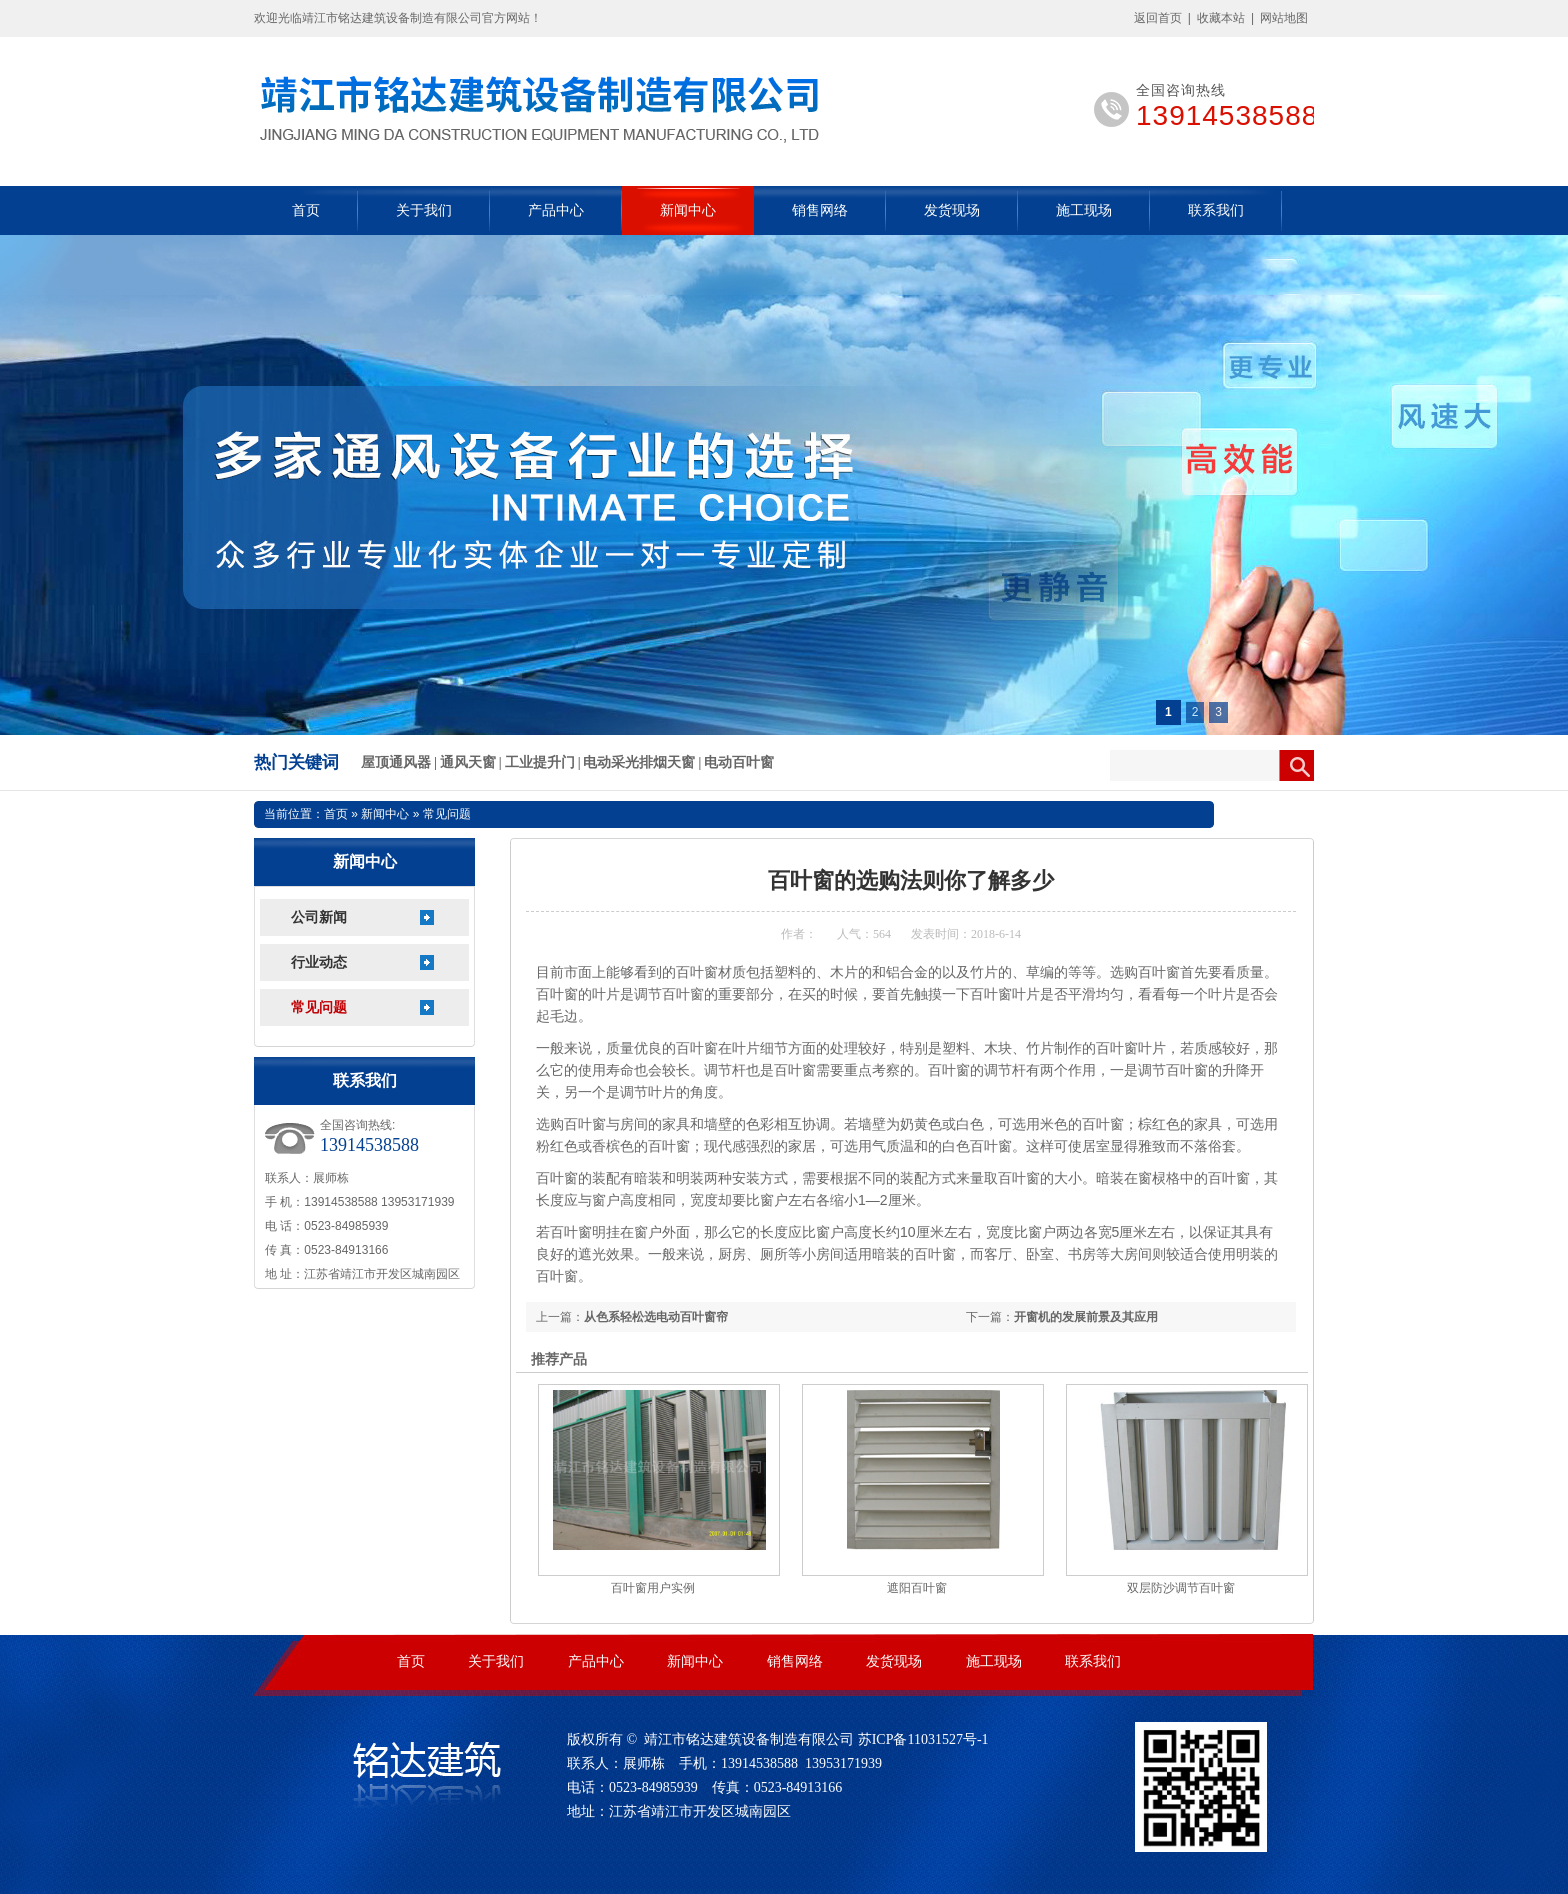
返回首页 (1158, 18)
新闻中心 (688, 210)
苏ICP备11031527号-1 (923, 1739)
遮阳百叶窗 (917, 1588)
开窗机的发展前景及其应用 (1086, 1317)
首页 (306, 210)
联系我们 (1216, 210)
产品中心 (556, 210)
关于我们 (424, 210)
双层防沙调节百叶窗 (1181, 1588)
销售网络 (820, 210)
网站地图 (1284, 18)
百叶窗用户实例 (653, 1588)
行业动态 (319, 962)
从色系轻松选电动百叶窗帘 (656, 1317)
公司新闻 (319, 917)
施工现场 (1084, 210)
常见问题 (319, 1007)
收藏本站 (1221, 18)
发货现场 (952, 210)
